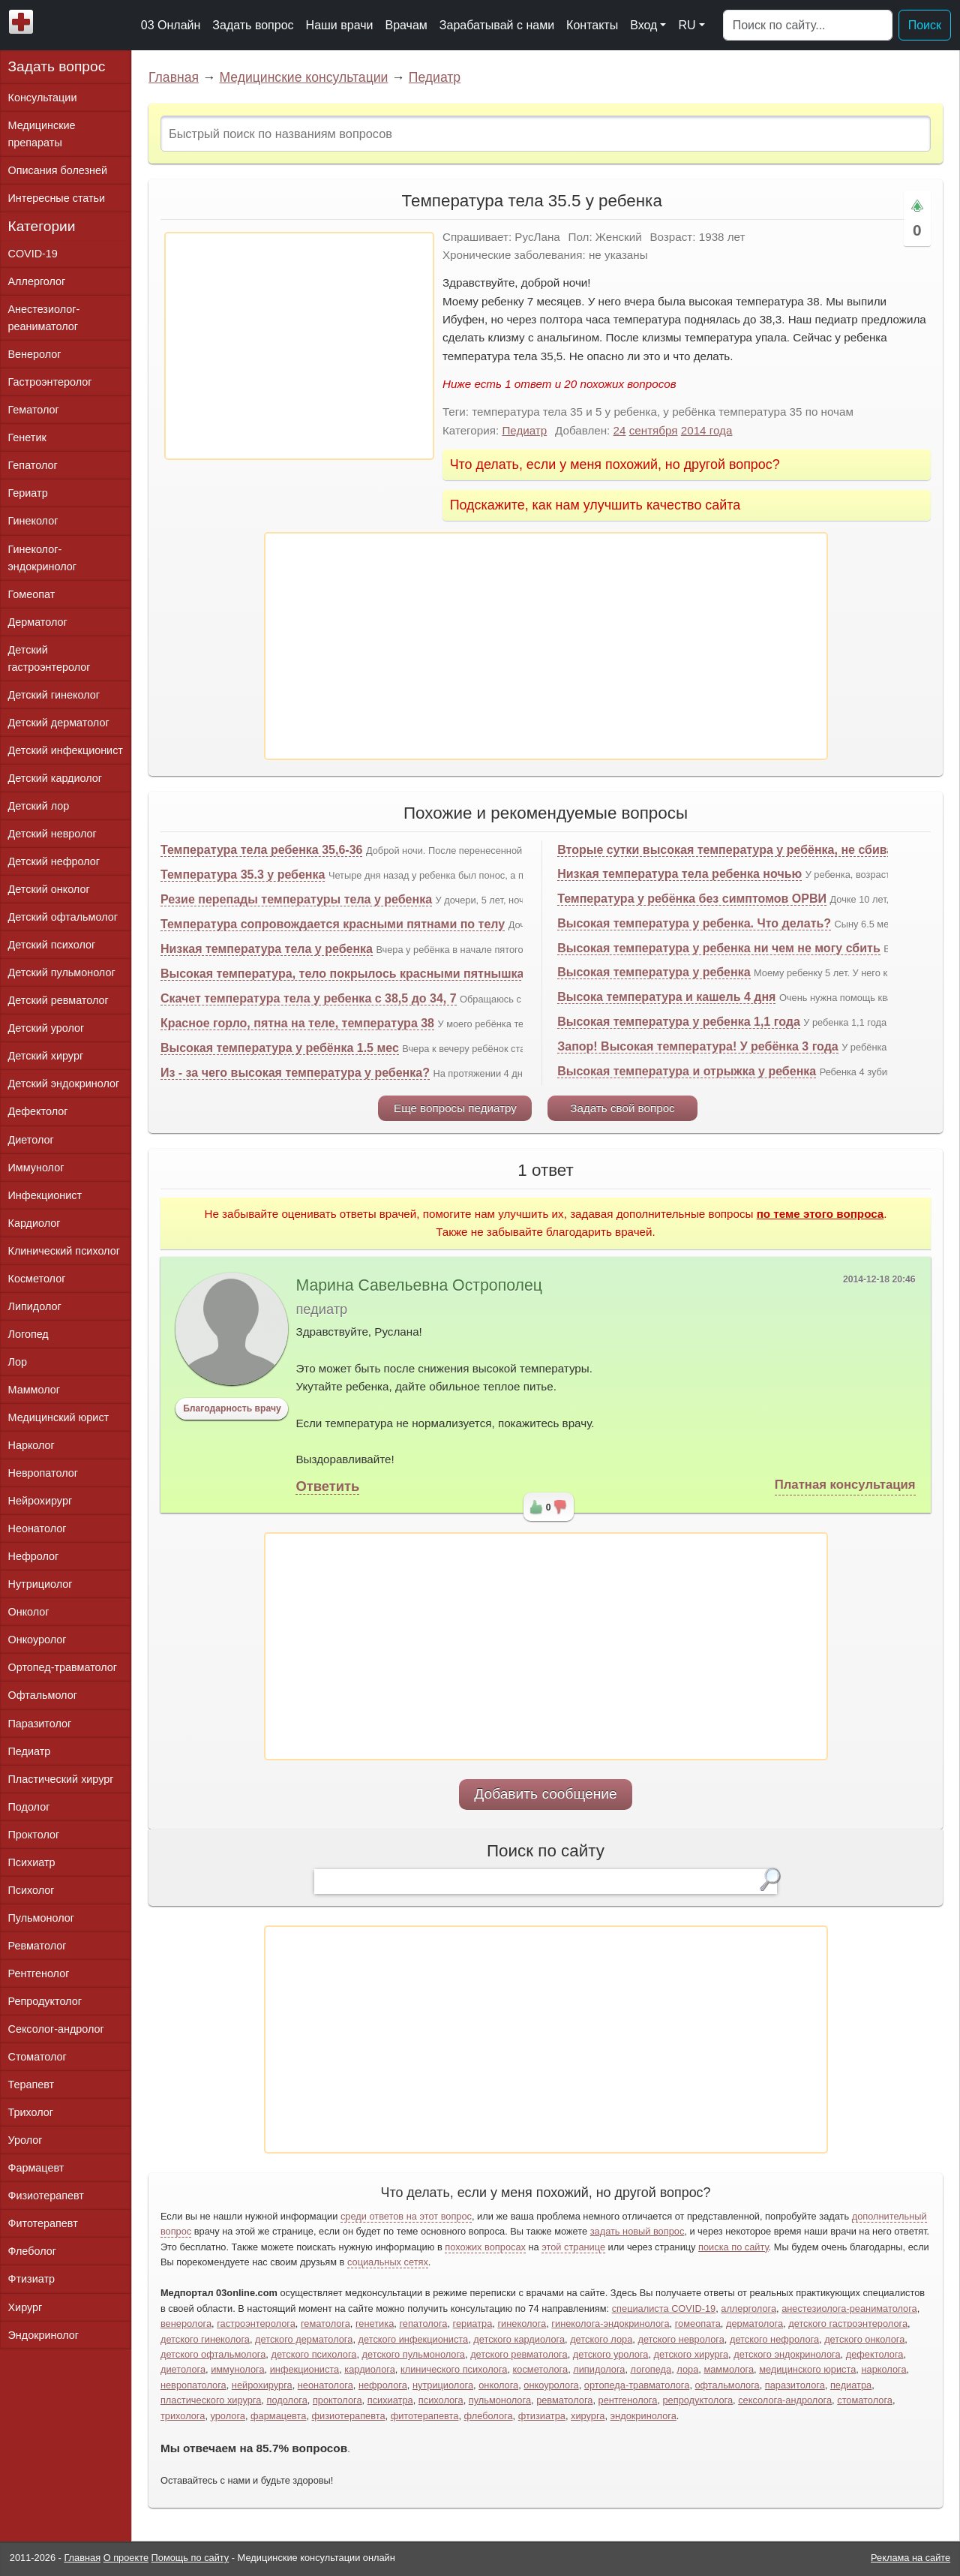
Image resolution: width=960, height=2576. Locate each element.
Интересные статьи (57, 198)
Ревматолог (37, 1946)
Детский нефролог (54, 861)
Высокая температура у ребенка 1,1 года (678, 1021)
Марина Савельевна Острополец (419, 1285)
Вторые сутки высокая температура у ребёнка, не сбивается (738, 849)
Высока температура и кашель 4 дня (666, 996)
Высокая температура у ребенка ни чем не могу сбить (718, 948)
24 (620, 430)
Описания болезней (58, 170)
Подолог (29, 1807)
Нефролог (33, 1556)
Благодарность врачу (232, 1408)
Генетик (27, 437)
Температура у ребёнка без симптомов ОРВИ (691, 898)
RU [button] (686, 25)
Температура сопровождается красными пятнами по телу (332, 924)
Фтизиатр (32, 2279)
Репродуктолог (45, 2001)
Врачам (406, 25)
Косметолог (37, 1279)
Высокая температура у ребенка (653, 972)
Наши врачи (340, 25)
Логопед (28, 1334)
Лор (17, 1362)
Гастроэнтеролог (50, 382)
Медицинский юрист (59, 1417)
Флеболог (32, 2251)
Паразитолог (40, 1724)
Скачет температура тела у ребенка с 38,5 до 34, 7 (308, 998)
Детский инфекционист (65, 750)
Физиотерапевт (46, 2196)
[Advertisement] (299, 346)
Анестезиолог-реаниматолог (44, 317)
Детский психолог (52, 945)
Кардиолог (34, 1223)
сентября (653, 430)
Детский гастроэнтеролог (49, 658)
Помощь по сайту (191, 2557)
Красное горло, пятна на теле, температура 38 (297, 1023)
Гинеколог (33, 521)
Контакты (592, 25)
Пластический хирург (61, 1779)
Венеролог (35, 354)
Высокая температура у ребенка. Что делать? (694, 923)
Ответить (327, 1486)
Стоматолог (37, 2057)
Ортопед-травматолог (63, 1667)
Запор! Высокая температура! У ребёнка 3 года (697, 1046)
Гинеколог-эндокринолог (42, 558)
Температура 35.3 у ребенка (243, 874)
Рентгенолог (39, 1973)
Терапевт (31, 2085)
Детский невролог (52, 834)
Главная (173, 77)
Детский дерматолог (59, 723)
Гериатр (28, 493)
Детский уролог (46, 1028)
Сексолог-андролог (56, 2029)
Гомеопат (32, 594)
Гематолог (33, 410)
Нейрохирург (40, 1501)
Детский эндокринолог (64, 1084)
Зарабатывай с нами (497, 25)
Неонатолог (37, 1528)
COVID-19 (33, 254)
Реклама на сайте (910, 2557)
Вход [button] (643, 25)
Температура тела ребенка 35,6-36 (261, 849)
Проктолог (34, 1835)
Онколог (29, 1612)
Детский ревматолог (58, 1000)
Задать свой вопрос (622, 1108)
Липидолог (35, 1306)
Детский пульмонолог (62, 972)
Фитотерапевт (43, 2223)
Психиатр (32, 1862)
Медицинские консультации (303, 77)
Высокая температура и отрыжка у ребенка (686, 1071)
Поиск (924, 25)
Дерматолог (38, 622)
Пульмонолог (41, 1918)
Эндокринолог (43, 2335)
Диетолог (31, 1140)
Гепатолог (33, 465)
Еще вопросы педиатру (455, 1108)
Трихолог (31, 2112)
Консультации (42, 98)
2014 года (707, 430)
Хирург (25, 2307)
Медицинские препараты (42, 134)
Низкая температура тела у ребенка (266, 948)
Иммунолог (36, 1168)
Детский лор (39, 806)
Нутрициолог (40, 1584)
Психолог (31, 1890)
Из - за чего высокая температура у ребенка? (295, 1072)
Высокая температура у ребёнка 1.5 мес (279, 1048)
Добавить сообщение (545, 1794)
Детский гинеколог (54, 695)
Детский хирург (46, 1056)
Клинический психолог (64, 1251)
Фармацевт (36, 2168)
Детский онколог (49, 889)
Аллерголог (37, 281)
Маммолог (34, 1390)
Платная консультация (845, 1484)
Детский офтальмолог (63, 917)
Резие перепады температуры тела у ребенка (296, 899)
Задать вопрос (252, 25)
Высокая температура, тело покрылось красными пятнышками (350, 973)
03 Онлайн (171, 25)
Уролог (25, 2140)
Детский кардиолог (55, 778)
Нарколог (31, 1445)
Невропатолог (43, 1473)
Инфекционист (45, 1195)
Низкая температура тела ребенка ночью (679, 873)
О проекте (126, 2557)
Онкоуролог (37, 1640)
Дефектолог (38, 1111)
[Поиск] (807, 25)
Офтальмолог (42, 1695)
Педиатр (434, 77)
